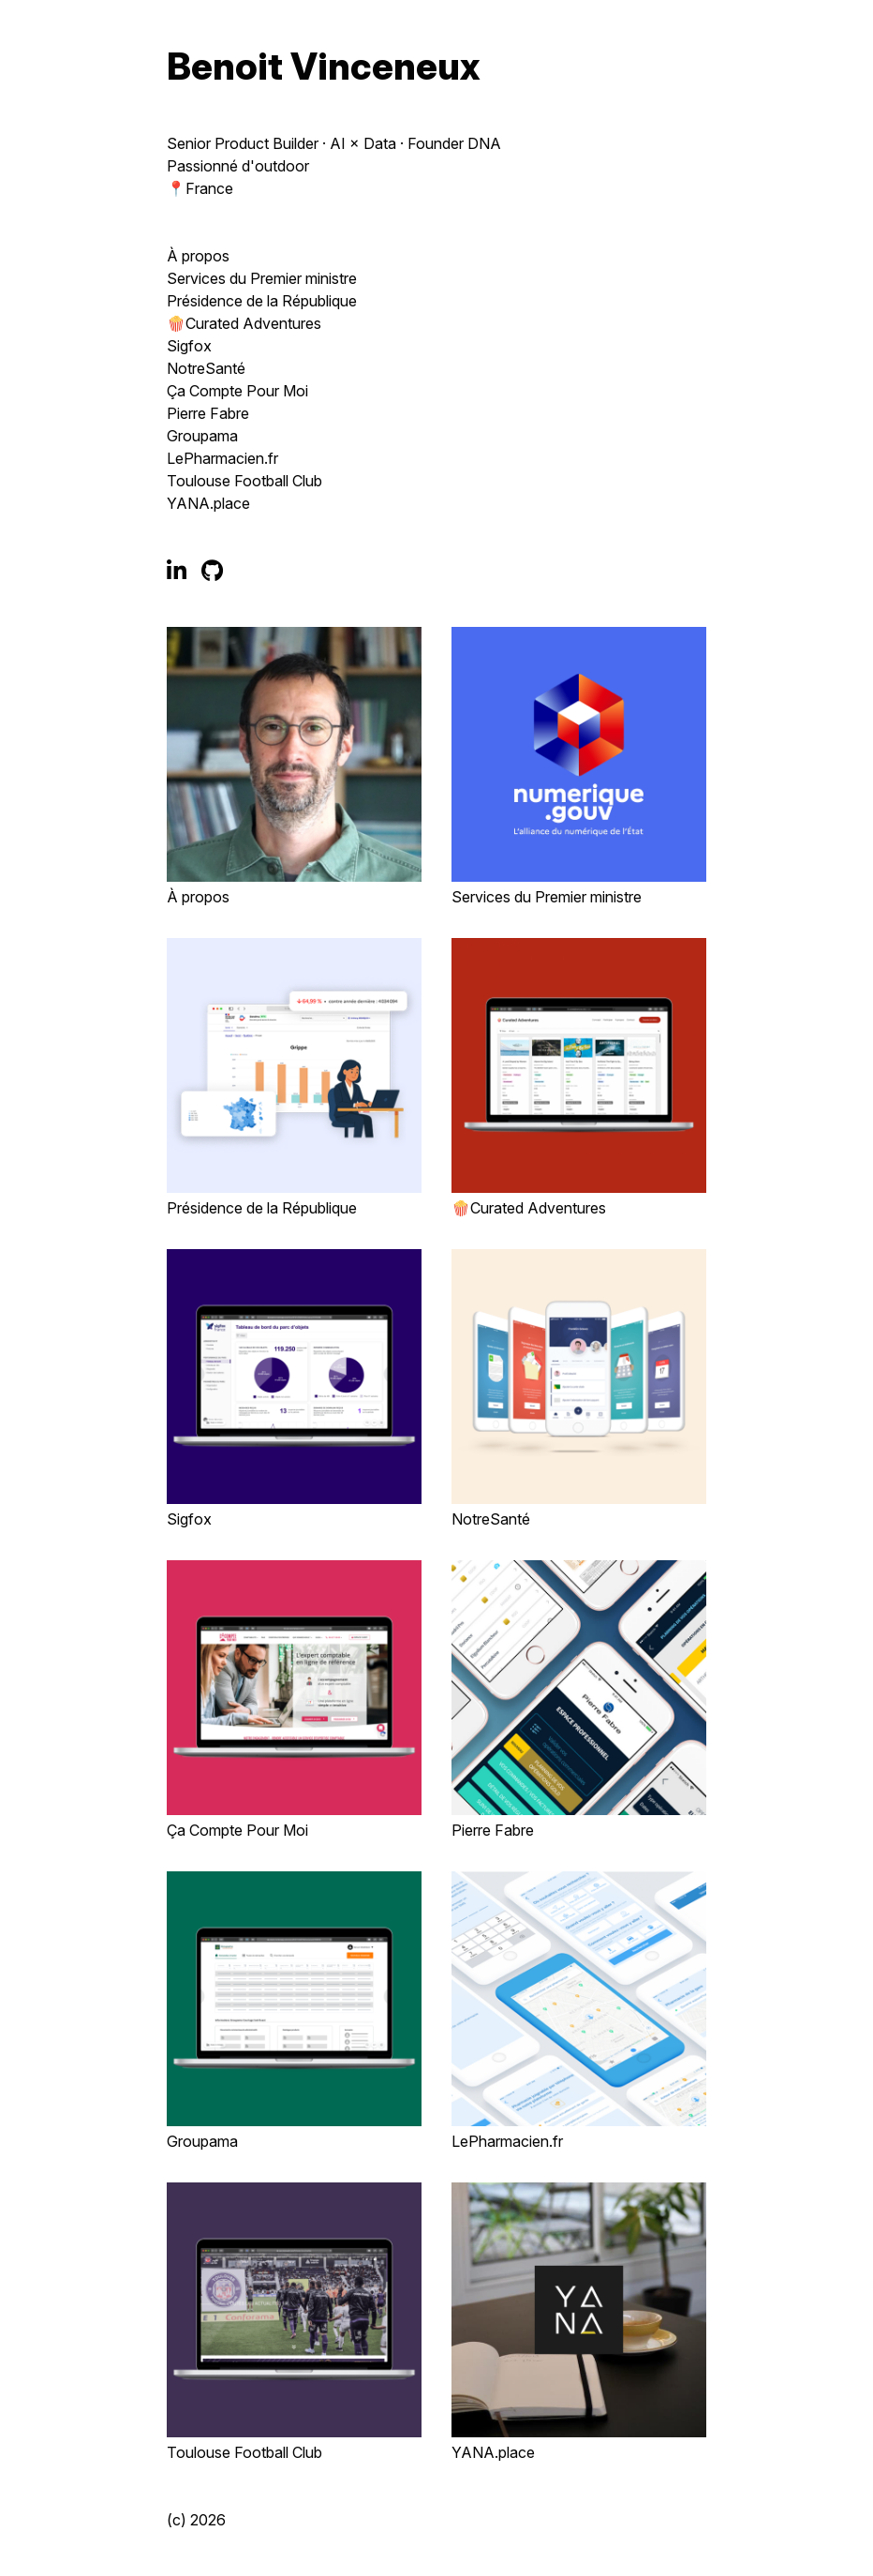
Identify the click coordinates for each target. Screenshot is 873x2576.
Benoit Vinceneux (324, 66)
